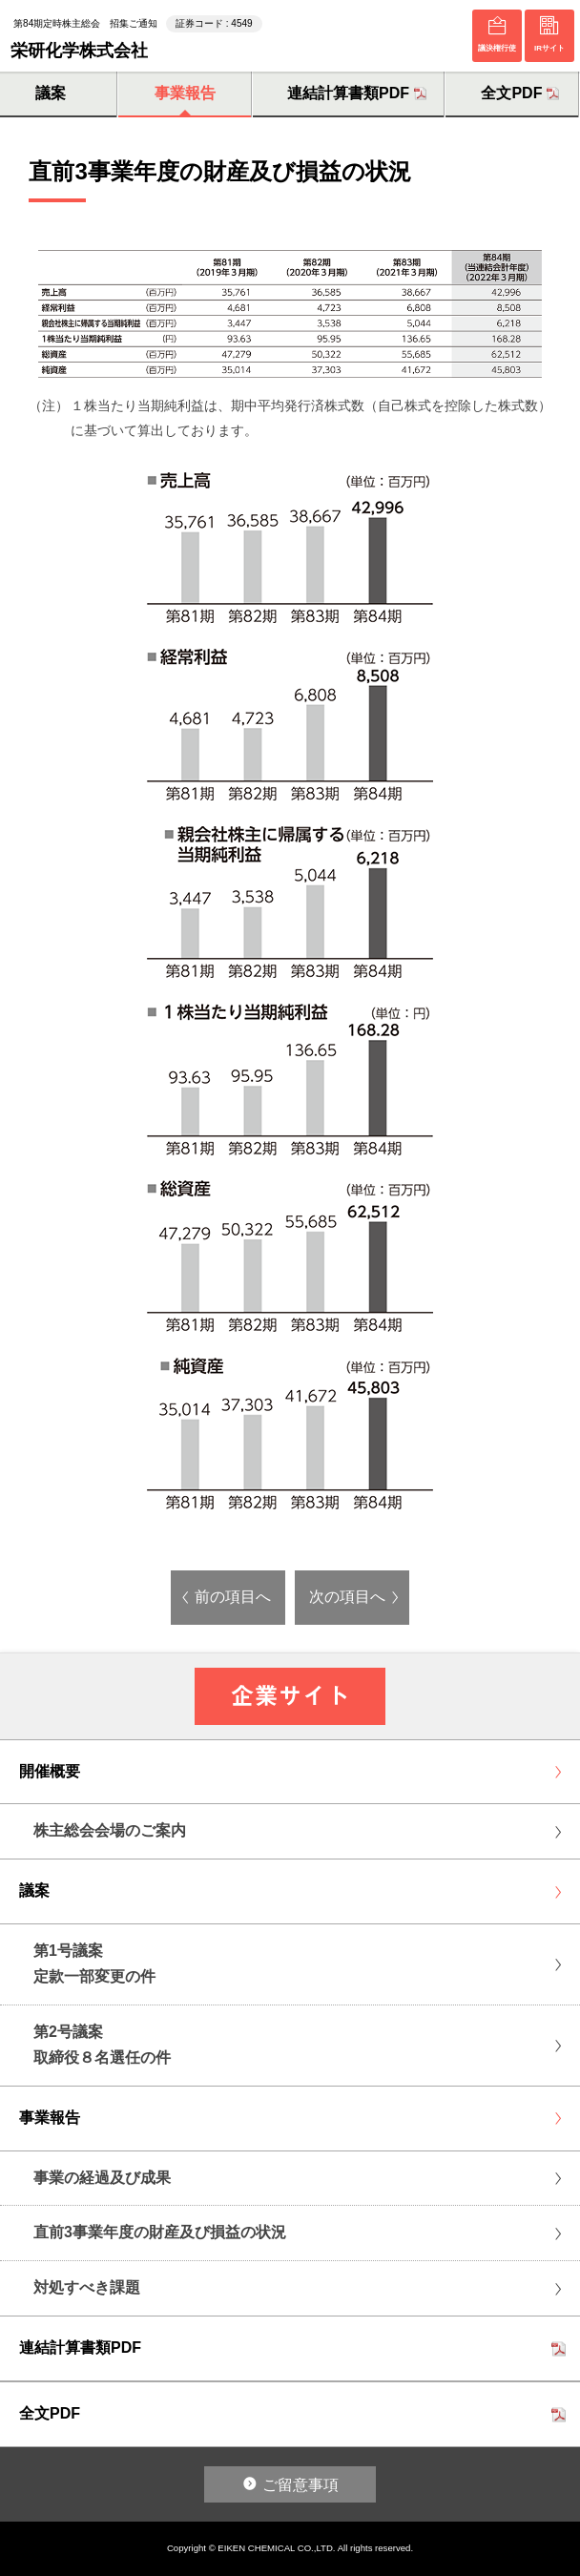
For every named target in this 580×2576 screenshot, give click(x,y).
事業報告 (185, 93)
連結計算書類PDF (348, 93)
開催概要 (49, 1771)
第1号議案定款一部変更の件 (94, 1963)
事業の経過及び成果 (102, 2178)
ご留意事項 (300, 2485)
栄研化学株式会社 (79, 50)
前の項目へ (233, 1597)
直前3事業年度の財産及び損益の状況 (159, 2232)
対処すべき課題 (86, 2287)
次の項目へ (347, 1597)
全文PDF (511, 93)
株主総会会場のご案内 (109, 1830)
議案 (34, 1890)
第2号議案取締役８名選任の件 (102, 2045)
